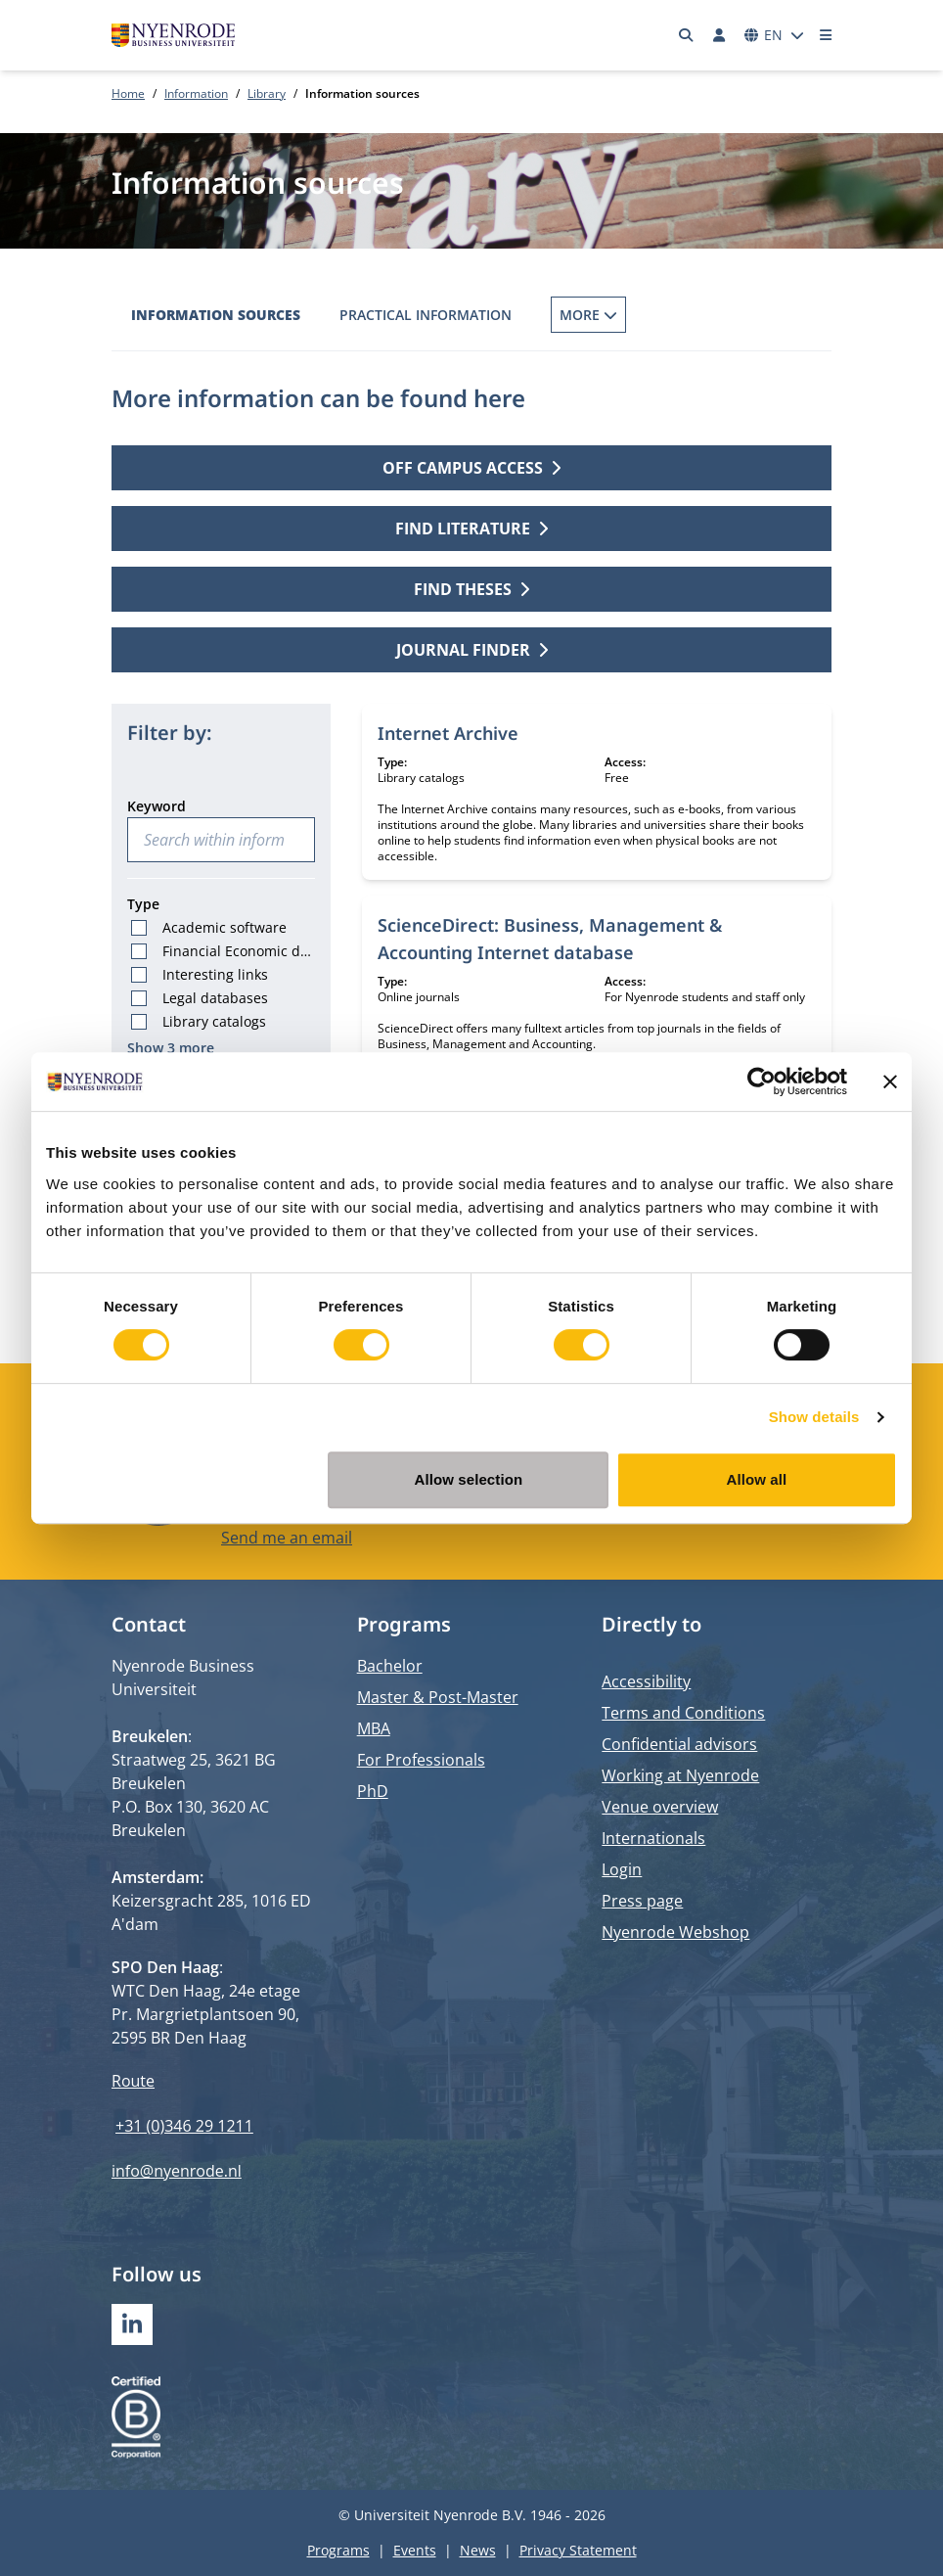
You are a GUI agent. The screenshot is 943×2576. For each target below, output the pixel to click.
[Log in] (719, 35)
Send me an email (286, 1536)
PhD (372, 1791)
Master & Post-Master (437, 1697)
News (478, 2550)
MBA (373, 1728)
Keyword (156, 806)
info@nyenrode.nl (177, 2171)
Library (266, 93)
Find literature (471, 528)
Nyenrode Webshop (675, 1932)
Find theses (471, 589)
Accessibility (646, 1681)
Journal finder (472, 650)
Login (622, 1869)
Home (128, 93)
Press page (642, 1900)
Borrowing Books (619, 314)
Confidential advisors (679, 1744)
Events (414, 2550)
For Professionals (421, 1760)
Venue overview (660, 1806)
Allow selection (469, 1479)
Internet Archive (448, 733)
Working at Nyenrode (680, 1775)
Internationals (653, 1838)
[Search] (687, 35)
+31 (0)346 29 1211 (184, 2126)
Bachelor (390, 1666)
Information (196, 93)
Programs (338, 2550)
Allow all (757, 1479)
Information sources (215, 314)
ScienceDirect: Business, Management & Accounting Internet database (550, 938)
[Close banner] (890, 1081)
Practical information (425, 314)
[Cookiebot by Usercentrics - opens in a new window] (761, 1081)
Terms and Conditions (683, 1713)
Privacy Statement (578, 2550)
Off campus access (471, 468)
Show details (814, 1416)
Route (133, 2081)
